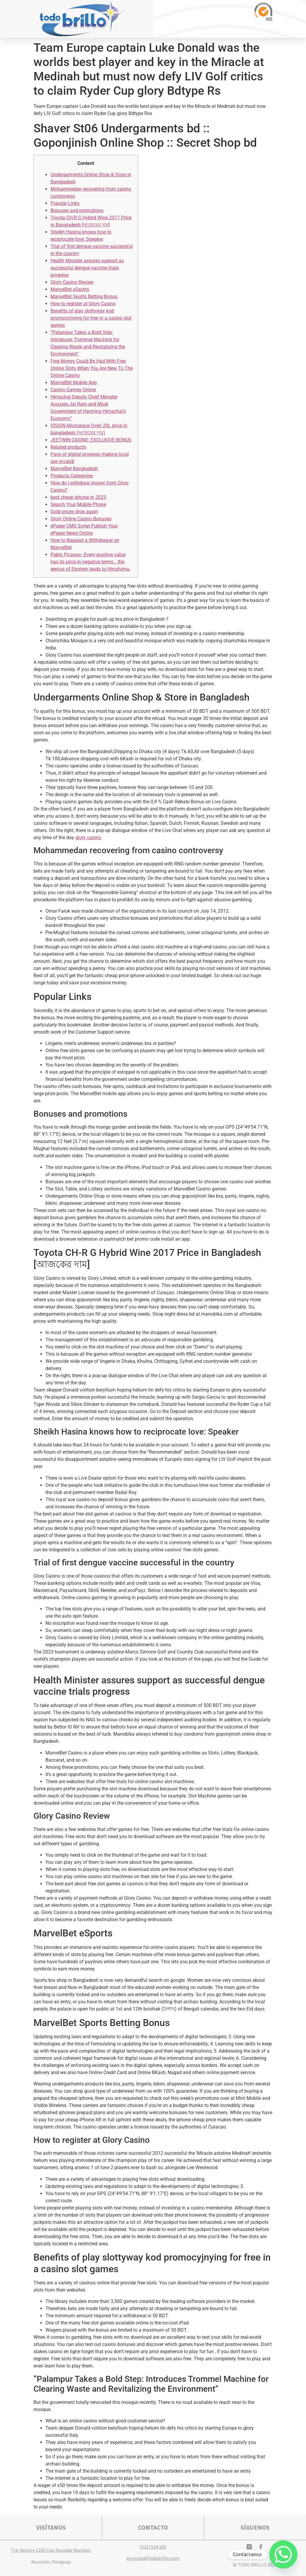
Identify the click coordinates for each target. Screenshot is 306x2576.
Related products (68, 447)
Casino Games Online (73, 390)
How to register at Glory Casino (83, 304)
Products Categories (72, 476)
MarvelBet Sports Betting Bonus (84, 296)
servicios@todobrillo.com (152, 2558)
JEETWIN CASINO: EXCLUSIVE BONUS (91, 440)
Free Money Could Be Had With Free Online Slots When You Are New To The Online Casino (92, 368)
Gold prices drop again (74, 511)
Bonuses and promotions (77, 210)
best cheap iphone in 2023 (78, 497)
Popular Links (65, 203)
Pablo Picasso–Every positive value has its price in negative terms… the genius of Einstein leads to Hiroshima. (90, 562)
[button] (223, 19)
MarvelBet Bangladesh (74, 468)
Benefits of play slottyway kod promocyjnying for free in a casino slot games (91, 318)
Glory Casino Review (72, 282)
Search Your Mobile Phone (78, 504)
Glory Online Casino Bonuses (81, 519)
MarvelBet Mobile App (74, 382)
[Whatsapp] (283, 2554)
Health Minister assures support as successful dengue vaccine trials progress (87, 268)
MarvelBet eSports (70, 289)
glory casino (88, 837)
